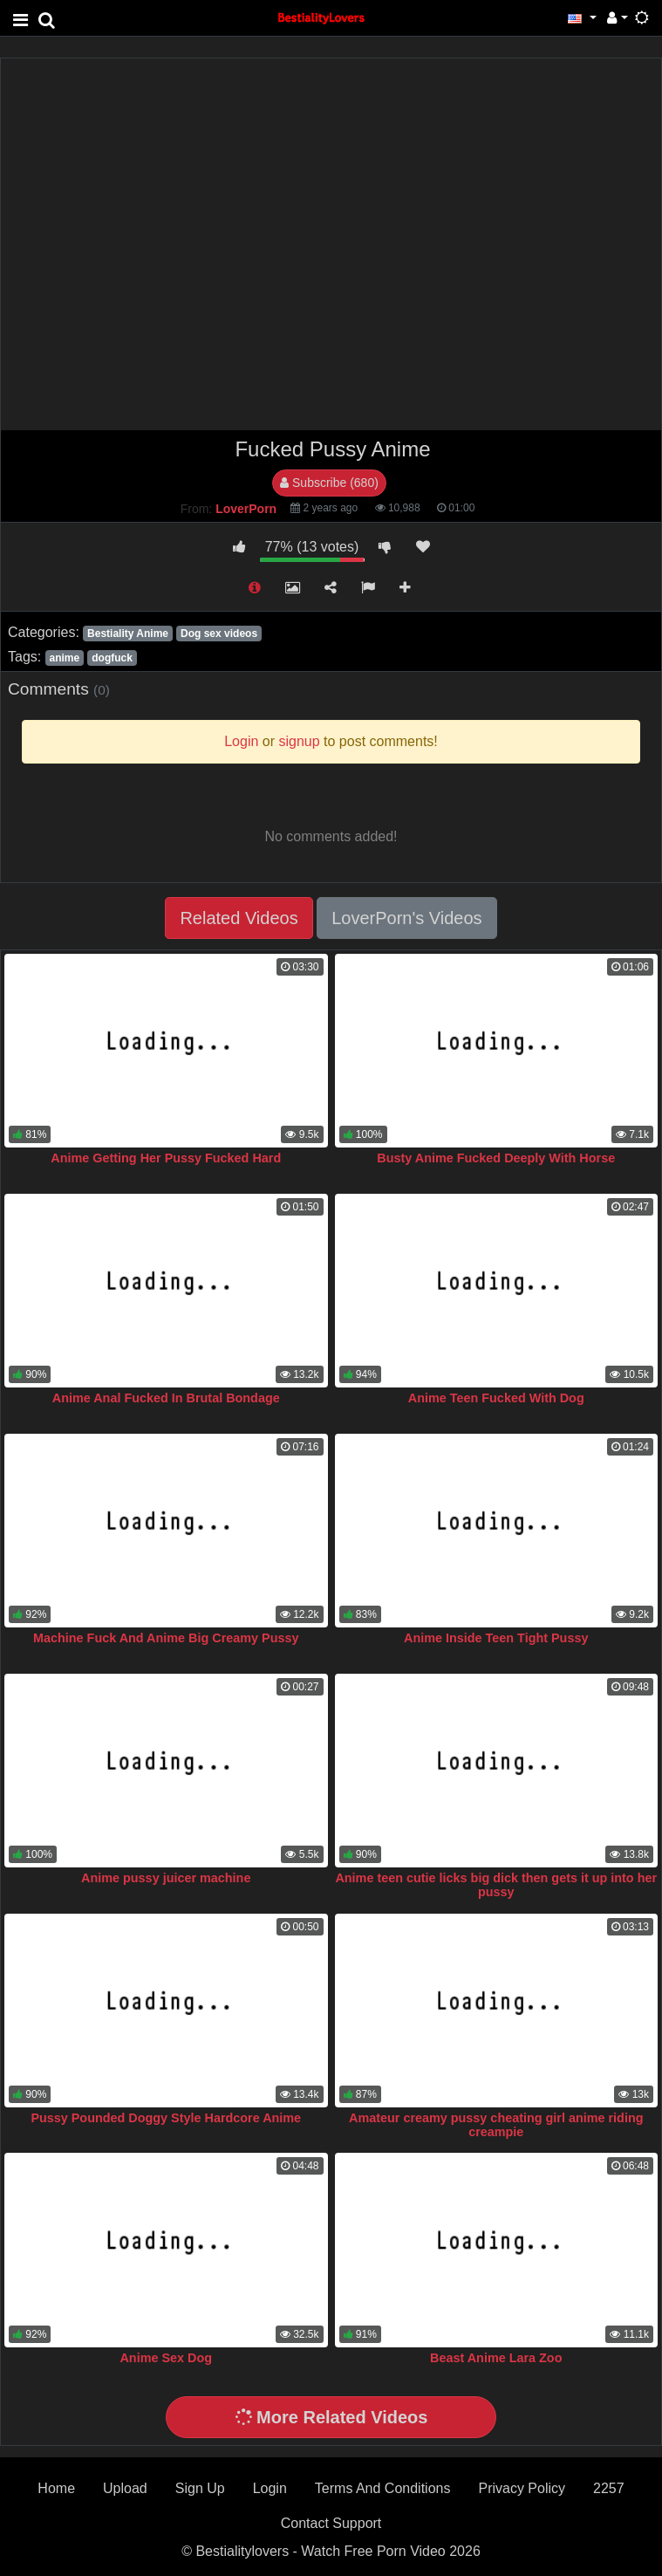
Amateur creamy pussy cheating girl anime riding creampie (496, 2125)
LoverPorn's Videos (406, 918)
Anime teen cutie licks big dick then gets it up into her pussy (496, 1885)
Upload (125, 2488)
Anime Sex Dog (165, 2358)
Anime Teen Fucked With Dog (496, 1398)
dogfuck (112, 658)
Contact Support (331, 2523)
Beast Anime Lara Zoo (496, 2358)
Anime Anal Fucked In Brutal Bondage (166, 1398)
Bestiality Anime (127, 633)
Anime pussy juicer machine (165, 1878)
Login (270, 2488)
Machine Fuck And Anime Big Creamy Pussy (165, 1638)
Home (56, 2488)
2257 (608, 2488)
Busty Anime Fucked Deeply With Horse (496, 1158)
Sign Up (200, 2488)
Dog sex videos (219, 633)
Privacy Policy (521, 2488)
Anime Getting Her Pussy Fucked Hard (166, 1158)
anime (64, 658)
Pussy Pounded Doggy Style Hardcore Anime (166, 2118)
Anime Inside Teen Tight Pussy (496, 1638)
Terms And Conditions (383, 2488)
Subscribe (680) (329, 483)
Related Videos (238, 918)
